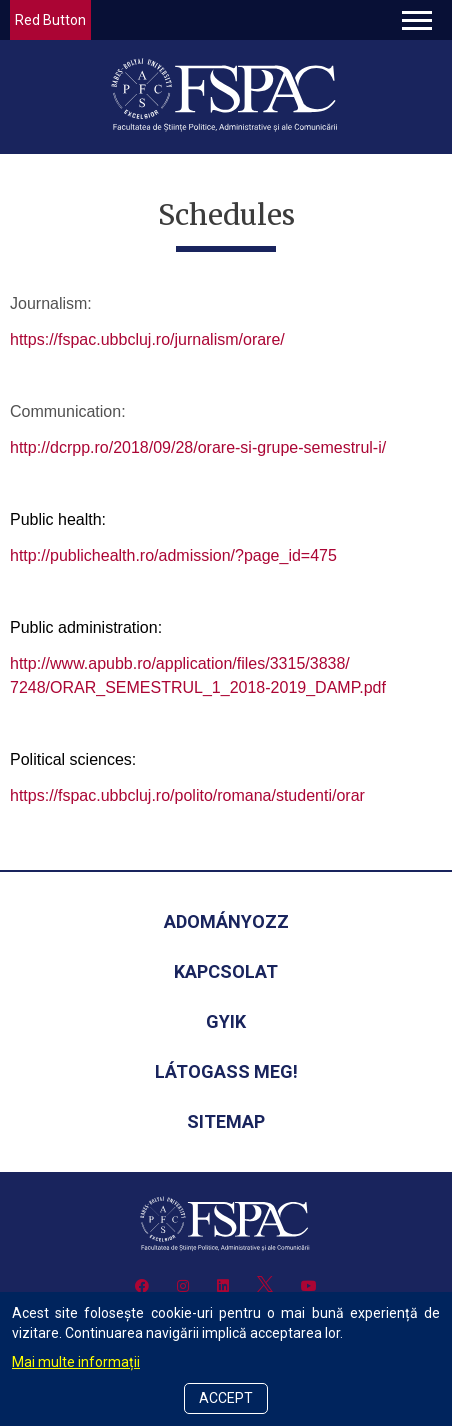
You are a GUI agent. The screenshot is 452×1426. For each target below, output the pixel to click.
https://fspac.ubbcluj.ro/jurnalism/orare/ (147, 339)
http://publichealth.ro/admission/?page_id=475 (173, 555)
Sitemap (226, 1121)
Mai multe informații (76, 1362)
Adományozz (226, 921)
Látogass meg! (226, 1071)
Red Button (50, 20)
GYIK (226, 1021)
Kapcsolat (226, 971)
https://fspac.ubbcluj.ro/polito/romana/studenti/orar (187, 795)
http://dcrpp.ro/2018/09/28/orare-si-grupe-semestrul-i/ (198, 447)
